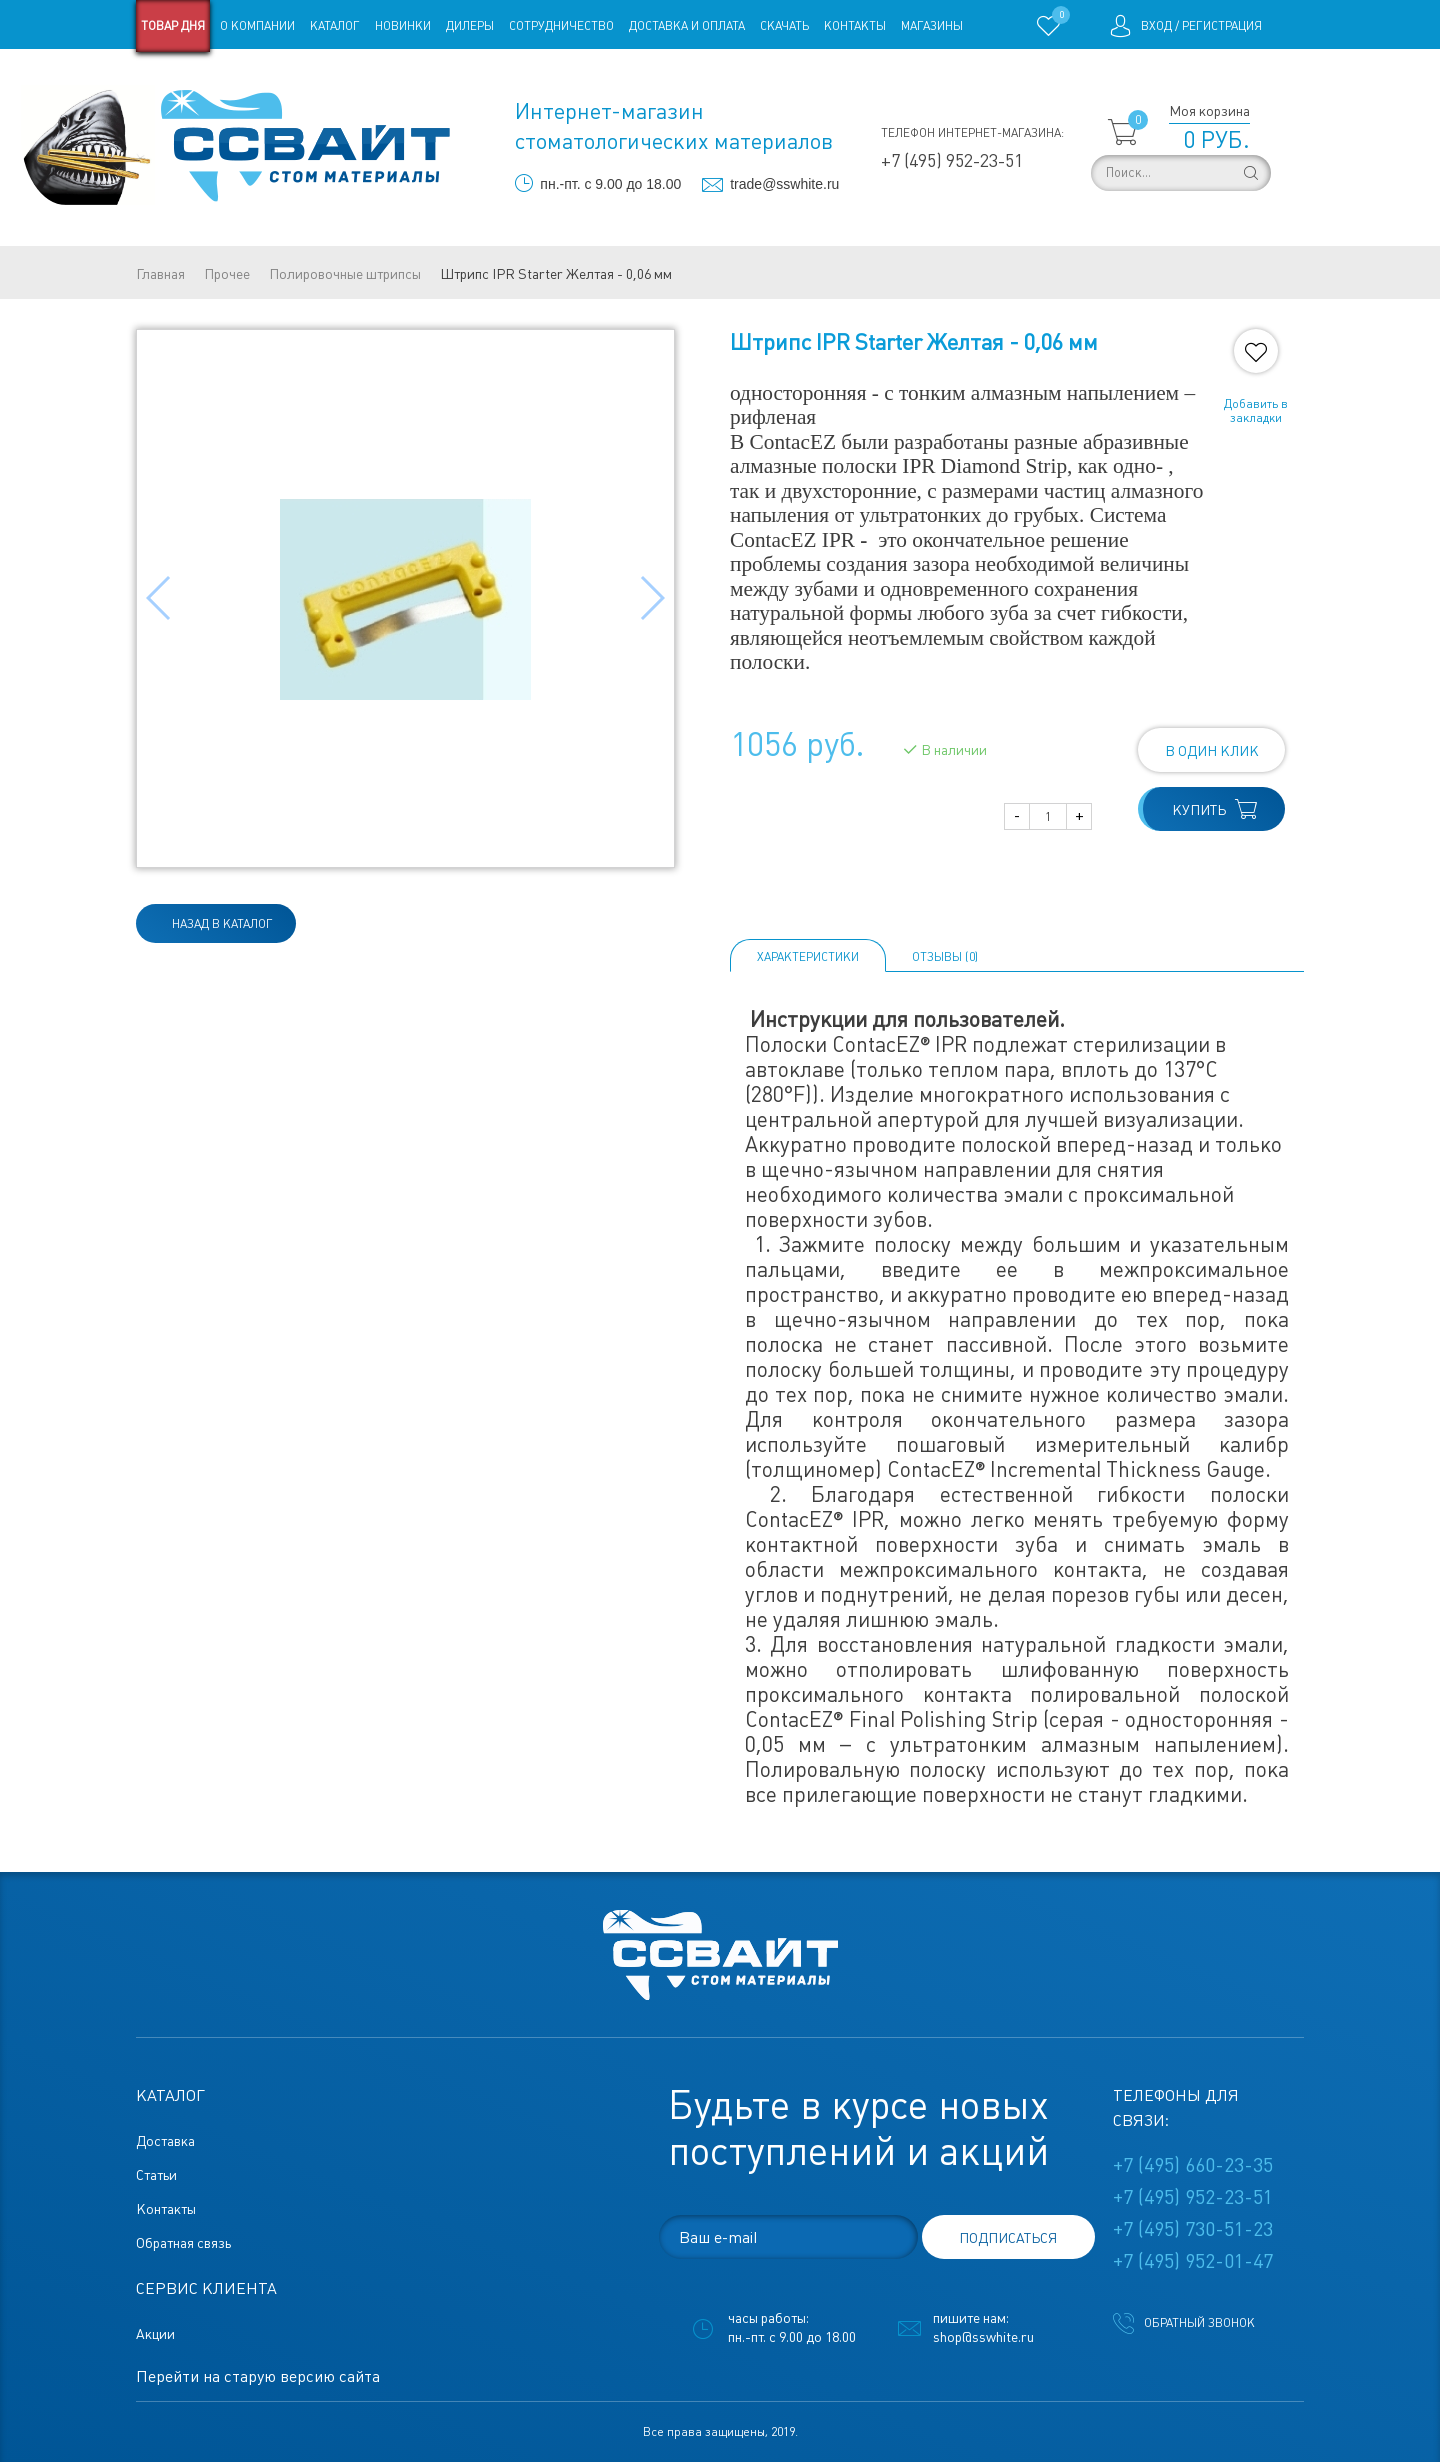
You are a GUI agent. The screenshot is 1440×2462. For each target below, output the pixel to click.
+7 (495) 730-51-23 (1193, 2229)
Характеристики (808, 957)
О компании (257, 26)
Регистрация (1222, 26)
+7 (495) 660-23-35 (1193, 2165)
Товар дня (173, 26)
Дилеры (470, 26)
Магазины (932, 26)
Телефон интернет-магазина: (972, 133)
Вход (1156, 26)
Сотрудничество (561, 26)
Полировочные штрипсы (345, 274)
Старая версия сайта (199, 78)
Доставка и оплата (687, 26)
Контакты (855, 26)
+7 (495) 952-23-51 (952, 160)
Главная (160, 274)
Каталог (335, 26)
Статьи (298, 78)
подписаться (1008, 2238)
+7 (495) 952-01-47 (1193, 2261)
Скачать (784, 26)
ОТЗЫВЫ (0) (945, 957)
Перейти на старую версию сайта (258, 2376)
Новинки (403, 26)
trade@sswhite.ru (784, 184)
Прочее (227, 274)
